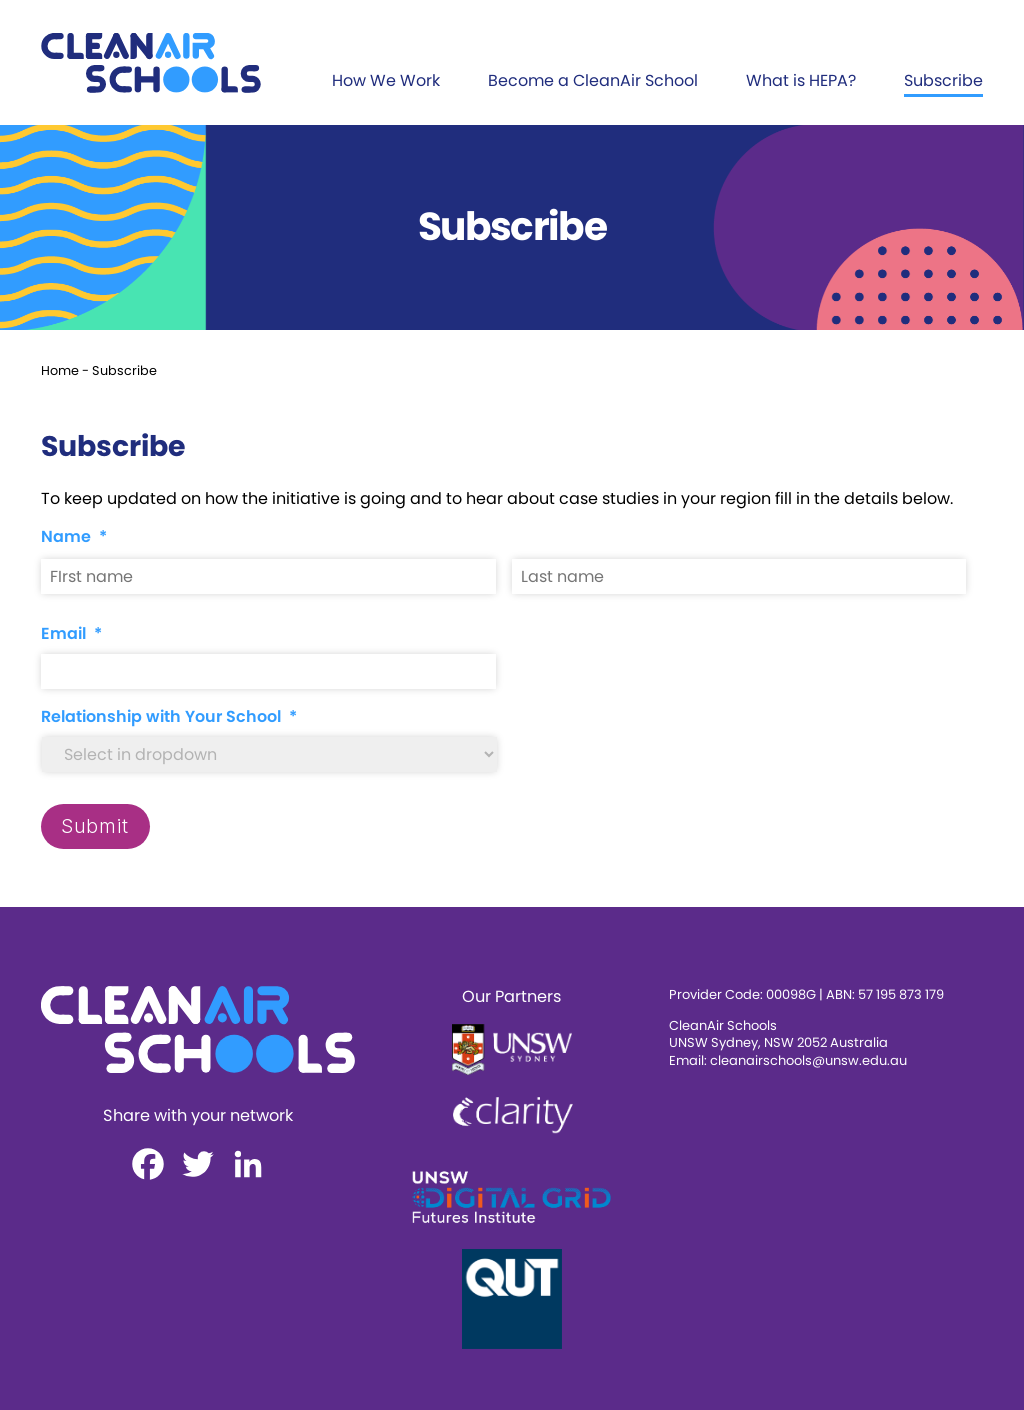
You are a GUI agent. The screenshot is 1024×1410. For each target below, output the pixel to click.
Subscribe (943, 80)
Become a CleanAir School (593, 80)
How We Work (386, 80)
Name (74, 537)
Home (60, 370)
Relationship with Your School (169, 717)
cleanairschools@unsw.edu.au (808, 1060)
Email (71, 634)
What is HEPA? (801, 80)
